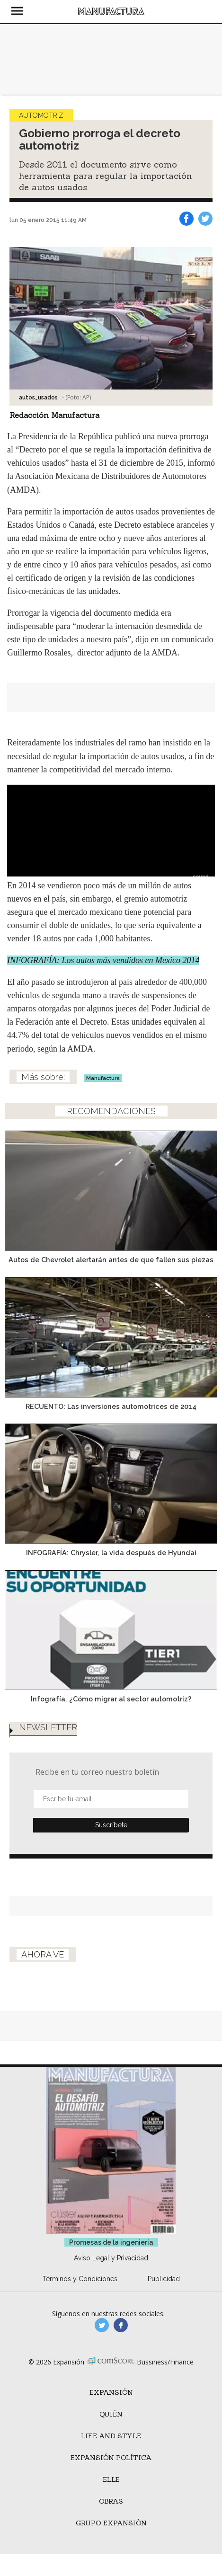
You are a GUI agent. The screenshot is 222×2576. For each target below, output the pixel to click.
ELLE (111, 2479)
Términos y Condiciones (80, 2279)
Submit (111, 1825)
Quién (111, 2414)
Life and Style (111, 2436)
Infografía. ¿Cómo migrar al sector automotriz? (111, 1699)
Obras (111, 2501)
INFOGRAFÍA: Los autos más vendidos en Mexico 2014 (103, 960)
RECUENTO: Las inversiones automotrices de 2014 (111, 1406)
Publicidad (164, 2279)
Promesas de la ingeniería (111, 2242)
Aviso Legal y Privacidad (111, 2258)
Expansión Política (111, 2457)
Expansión (111, 2392)
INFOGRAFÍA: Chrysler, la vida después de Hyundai (111, 1553)
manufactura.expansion (121, 2325)
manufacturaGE (102, 2325)
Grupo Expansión (111, 2523)
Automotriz (41, 115)
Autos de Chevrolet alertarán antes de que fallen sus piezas (111, 1260)
